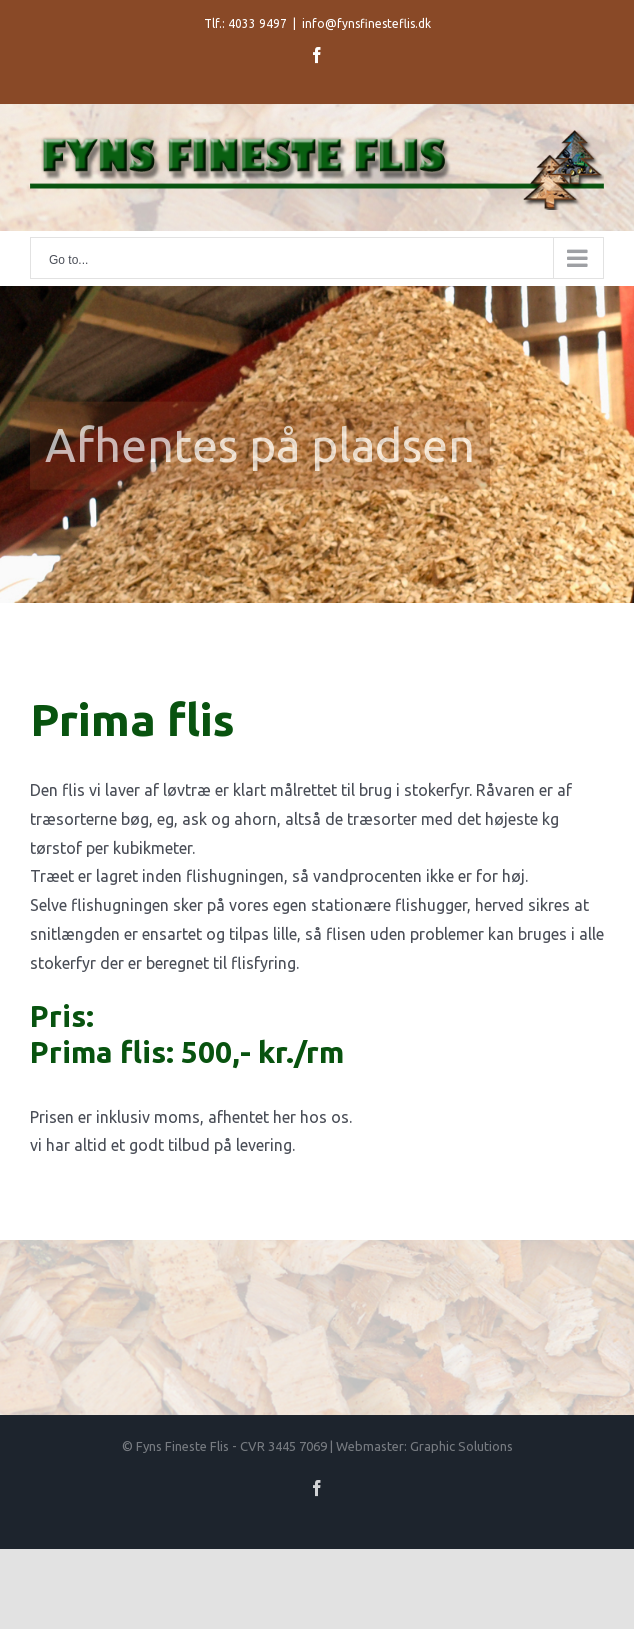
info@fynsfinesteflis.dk (366, 23)
